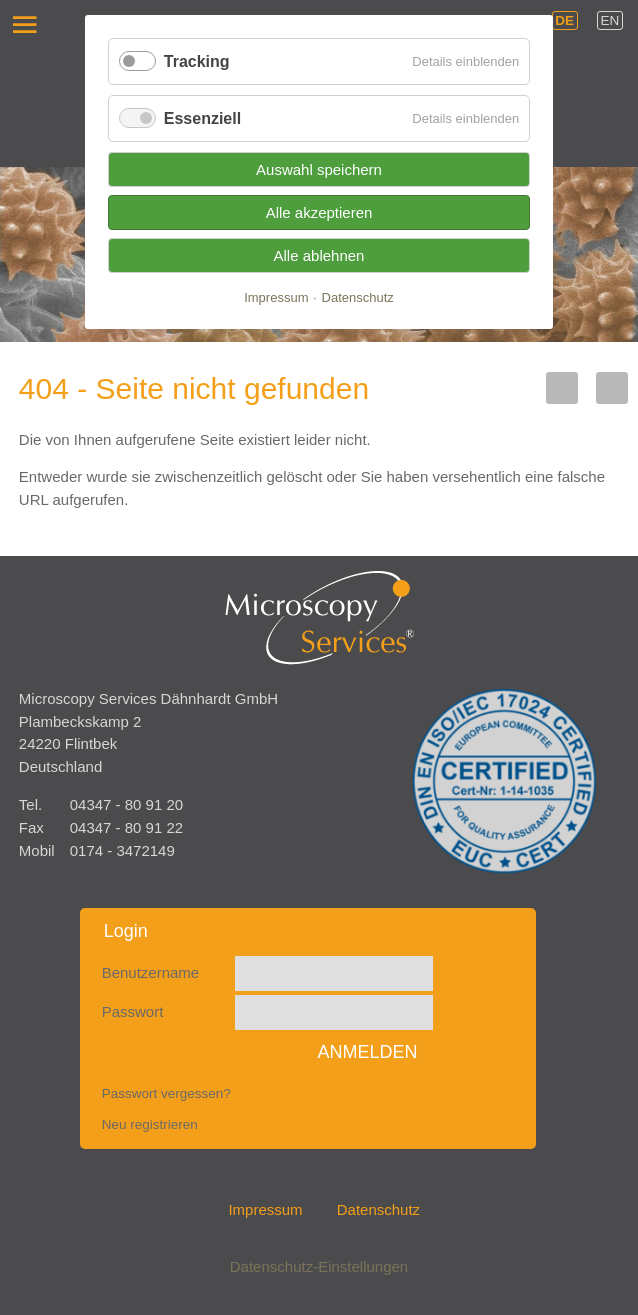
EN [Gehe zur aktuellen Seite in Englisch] (610, 20)
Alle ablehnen (319, 255)
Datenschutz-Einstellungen (319, 1266)
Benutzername (151, 972)
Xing (612, 388)
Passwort (133, 1011)
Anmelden (367, 1052)
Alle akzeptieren (319, 212)
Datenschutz (378, 1209)
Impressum (265, 1209)
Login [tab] (126, 931)
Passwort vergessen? (166, 1093)
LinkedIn (562, 388)
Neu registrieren (150, 1124)
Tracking (197, 61)
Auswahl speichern (319, 169)
